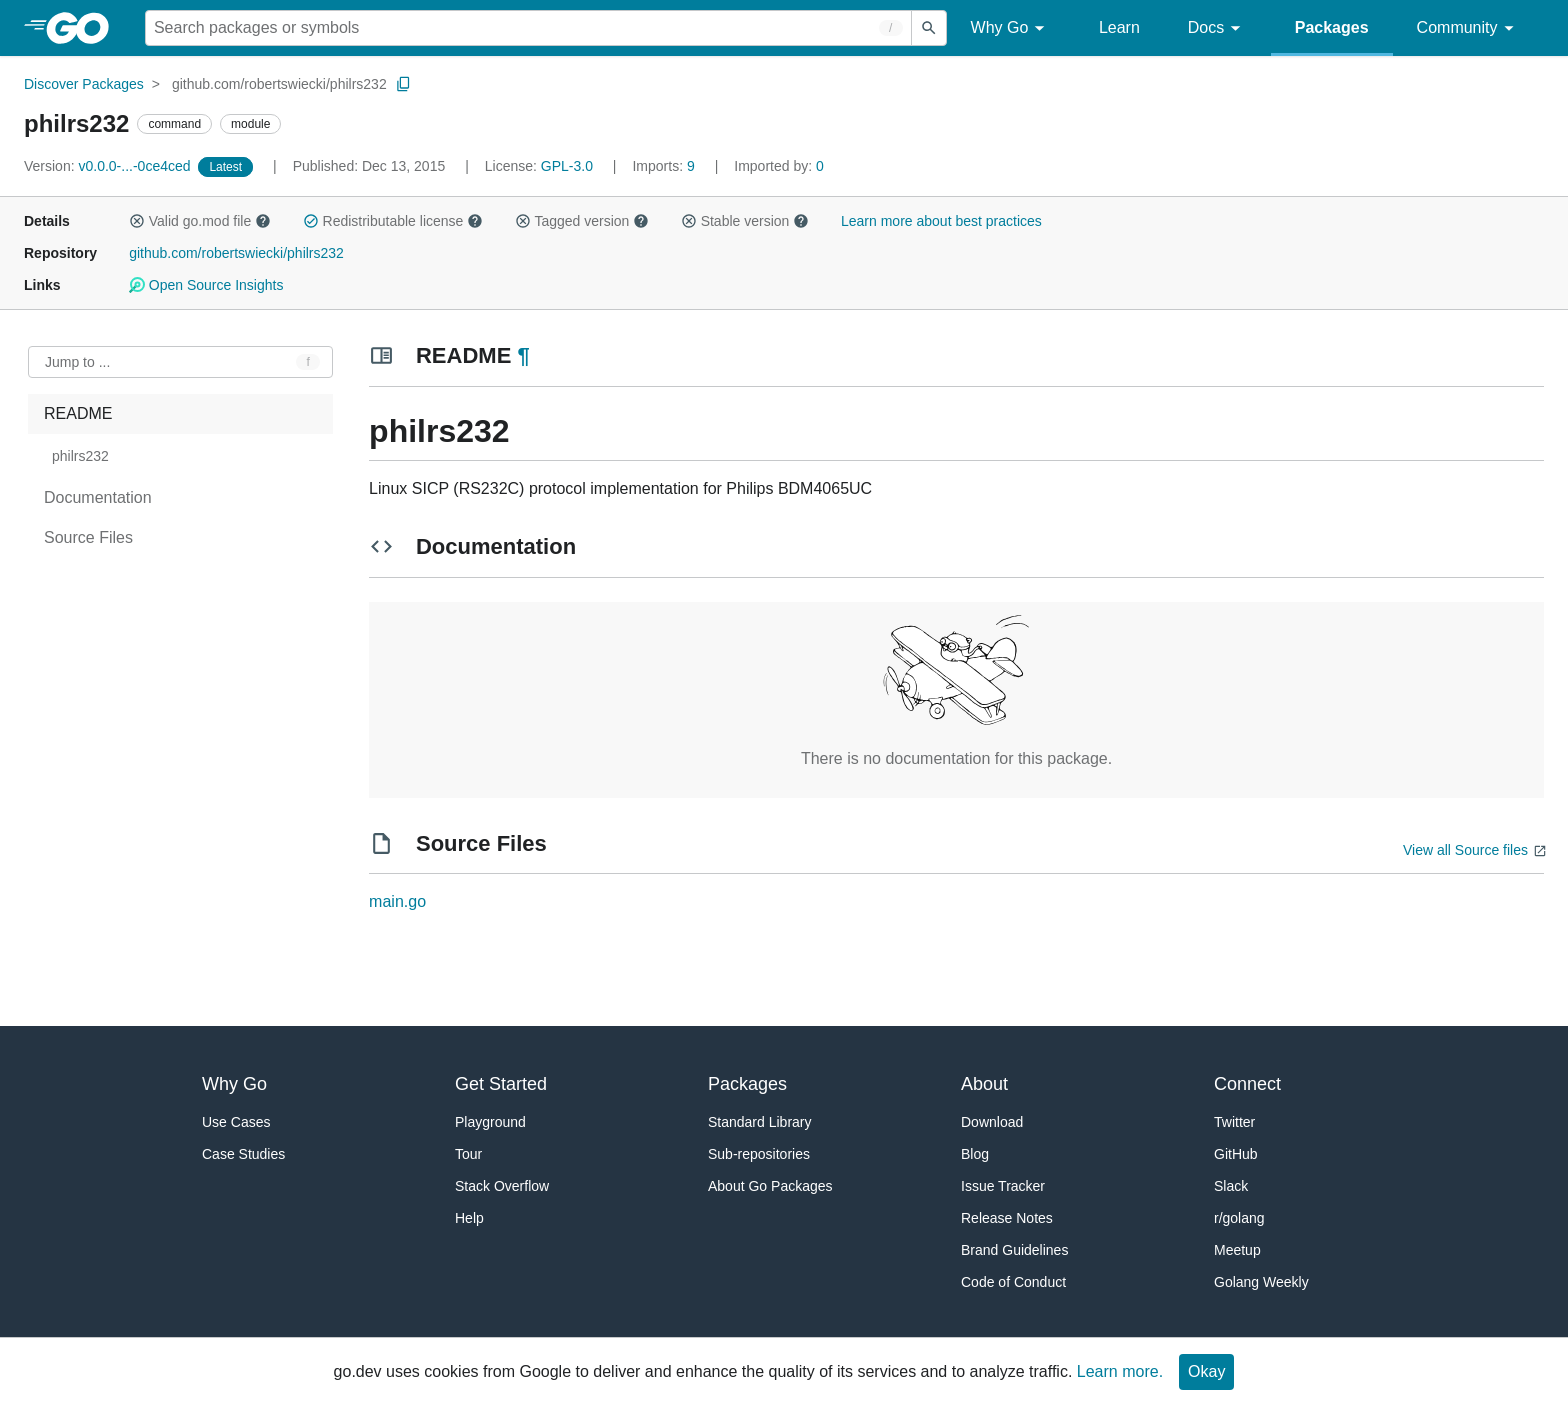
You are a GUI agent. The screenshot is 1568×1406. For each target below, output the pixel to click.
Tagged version (582, 221)
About (984, 1084)
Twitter (1234, 1122)
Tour (468, 1154)
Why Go (1011, 28)
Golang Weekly (1261, 1282)
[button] (137, 221)
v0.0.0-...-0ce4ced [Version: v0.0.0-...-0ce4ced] (109, 166)
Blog (975, 1154)
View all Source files (1465, 850)
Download (992, 1122)
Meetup (1237, 1250)
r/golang (1239, 1218)
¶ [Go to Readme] (523, 355)
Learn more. (1120, 1371)
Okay (1206, 1371)
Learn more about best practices (941, 221)
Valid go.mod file (200, 221)
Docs (1217, 28)
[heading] (84, 28)
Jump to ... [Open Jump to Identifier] (77, 362)
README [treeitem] (78, 413)
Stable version (745, 221)
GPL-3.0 (567, 166)
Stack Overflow (502, 1186)
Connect (1247, 1084)
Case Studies (243, 1154)
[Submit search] (929, 28)
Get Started (501, 1084)
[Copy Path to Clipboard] (404, 84)
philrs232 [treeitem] (80, 456)
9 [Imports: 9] (665, 166)
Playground (490, 1122)
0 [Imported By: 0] (779, 166)
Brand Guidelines (1014, 1250)
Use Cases (236, 1122)
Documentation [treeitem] (98, 497)
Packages (1332, 27)
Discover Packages (84, 84)
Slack (1231, 1186)
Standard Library (760, 1122)
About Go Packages (770, 1186)
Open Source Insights (206, 285)
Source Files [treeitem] (88, 537)
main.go (397, 901)
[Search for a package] (528, 28)
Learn (1119, 27)
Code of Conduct (1013, 1282)
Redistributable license (393, 221)
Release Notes (1007, 1218)
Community (1468, 28)
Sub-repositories (759, 1154)
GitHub (1236, 1154)
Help (469, 1218)
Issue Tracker (1003, 1186)
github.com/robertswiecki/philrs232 (279, 84)
